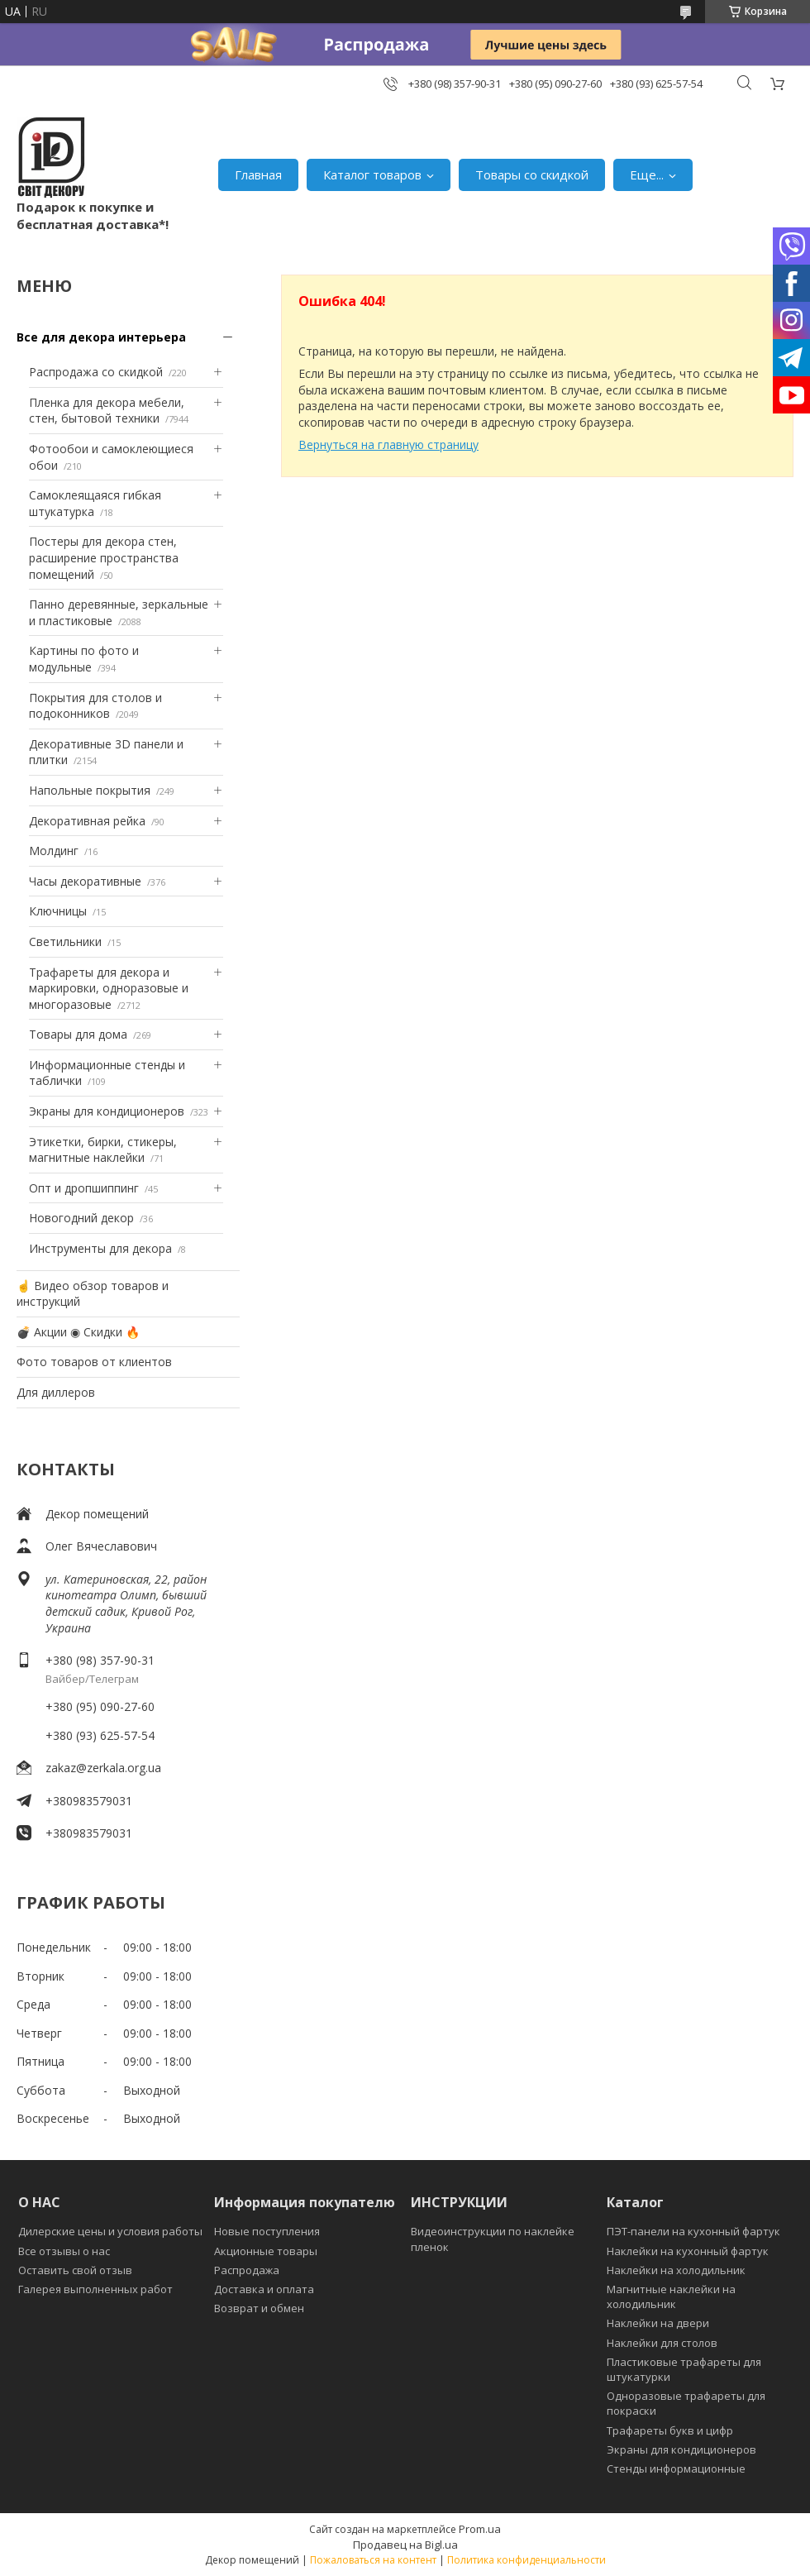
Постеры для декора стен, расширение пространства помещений (104, 557)
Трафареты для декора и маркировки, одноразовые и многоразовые (108, 988)
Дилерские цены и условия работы (110, 2231)
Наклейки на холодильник (676, 2270)
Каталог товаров (372, 174)
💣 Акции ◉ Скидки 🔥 (78, 1332)
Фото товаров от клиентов (94, 1361)
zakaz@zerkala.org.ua (103, 1767)
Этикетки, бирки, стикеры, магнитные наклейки (103, 1150)
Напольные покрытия (89, 790)
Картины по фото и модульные (84, 659)
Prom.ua (480, 2528)
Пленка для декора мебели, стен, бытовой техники (106, 410)
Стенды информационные (676, 2468)
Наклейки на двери (658, 2323)
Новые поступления (267, 2231)
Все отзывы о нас (64, 2251)
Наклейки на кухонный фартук (688, 2251)
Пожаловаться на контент (373, 2560)
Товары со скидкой (531, 174)
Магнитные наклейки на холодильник (671, 2296)
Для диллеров (56, 1392)
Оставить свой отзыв (75, 2270)
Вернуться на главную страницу (388, 444)
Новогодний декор (81, 1218)
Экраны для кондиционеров (106, 1111)
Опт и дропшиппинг (84, 1188)
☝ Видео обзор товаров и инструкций (93, 1294)
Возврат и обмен (259, 2308)
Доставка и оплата (264, 2289)
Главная (258, 174)
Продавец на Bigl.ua (405, 2544)
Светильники (65, 941)
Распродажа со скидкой (96, 372)
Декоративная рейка (87, 821)
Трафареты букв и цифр (670, 2430)
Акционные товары (265, 2251)
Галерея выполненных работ (95, 2289)
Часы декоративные (85, 881)
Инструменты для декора (100, 1248)
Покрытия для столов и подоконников (95, 706)
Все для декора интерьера (101, 337)
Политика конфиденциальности (526, 2560)
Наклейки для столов (662, 2342)
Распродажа (246, 2270)
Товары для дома (78, 1034)
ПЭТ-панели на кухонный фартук (693, 2231)
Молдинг (54, 850)
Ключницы (58, 911)
